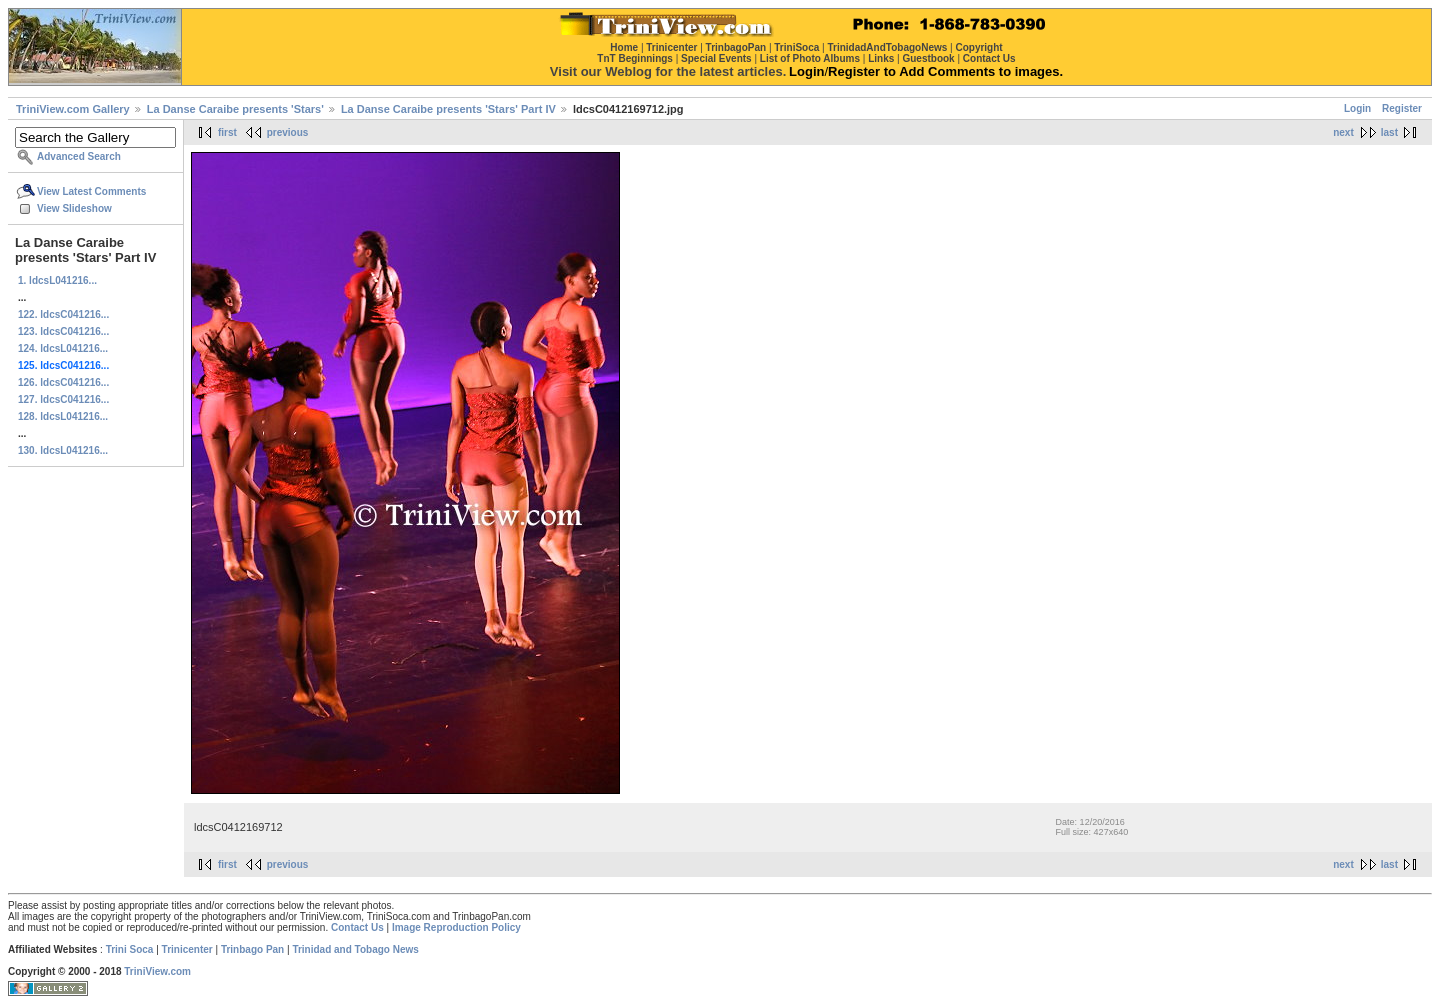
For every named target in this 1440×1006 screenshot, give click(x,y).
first (227, 132)
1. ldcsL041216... (57, 280)
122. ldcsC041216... (63, 314)
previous (288, 132)
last (1389, 132)
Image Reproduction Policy (456, 927)
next (1343, 132)
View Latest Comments (91, 191)
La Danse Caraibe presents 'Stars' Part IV (448, 109)
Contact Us (357, 927)
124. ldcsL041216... (63, 348)
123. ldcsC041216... (63, 331)
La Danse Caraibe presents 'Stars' (235, 109)
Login (1357, 108)
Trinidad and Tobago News (355, 949)
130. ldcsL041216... (63, 450)
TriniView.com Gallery (73, 109)
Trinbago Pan (252, 949)
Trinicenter (187, 949)
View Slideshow (74, 208)
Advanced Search (79, 156)
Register (1402, 108)
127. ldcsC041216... (63, 399)
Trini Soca (130, 949)
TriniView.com (157, 971)
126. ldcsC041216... (63, 382)
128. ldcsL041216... (63, 416)
